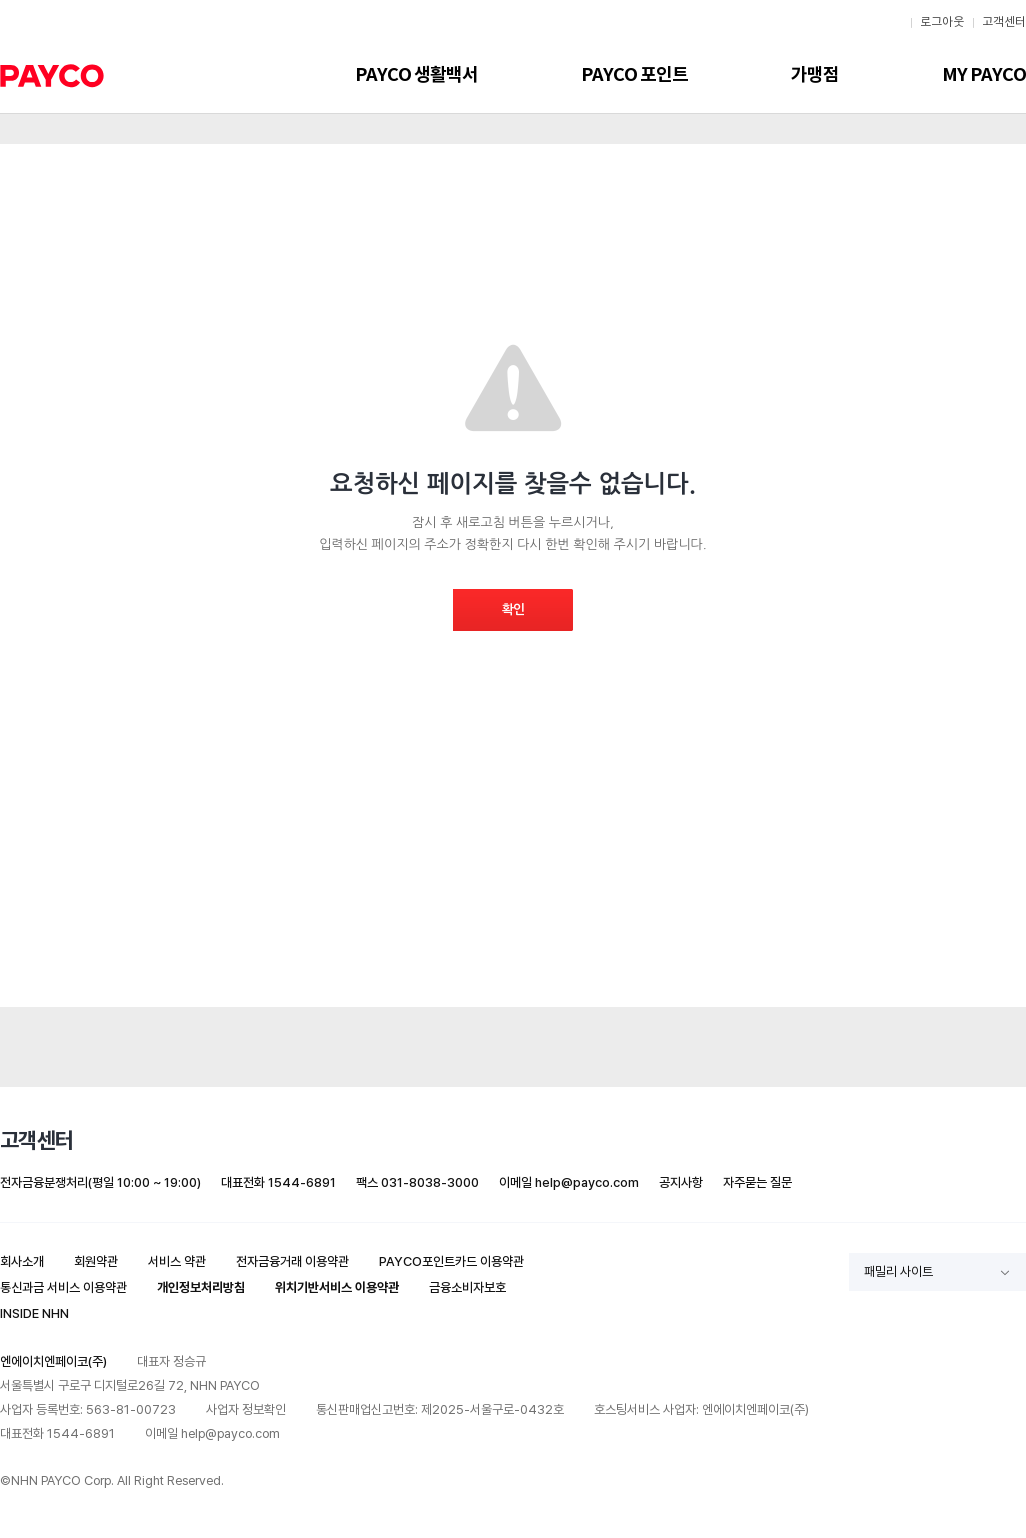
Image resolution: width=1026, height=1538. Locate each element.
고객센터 (1004, 22)
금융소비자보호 (467, 1287)
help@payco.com (587, 1182)
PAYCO (52, 76)
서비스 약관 (177, 1261)
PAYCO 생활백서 (416, 75)
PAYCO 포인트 (634, 75)
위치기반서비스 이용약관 (337, 1287)
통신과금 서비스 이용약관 (63, 1287)
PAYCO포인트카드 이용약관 (451, 1261)
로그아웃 (942, 22)
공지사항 (681, 1182)
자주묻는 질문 (757, 1182)
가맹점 (815, 75)
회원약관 (96, 1261)
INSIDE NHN (34, 1313)
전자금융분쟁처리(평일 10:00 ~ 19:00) (100, 1182)
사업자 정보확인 (246, 1409)
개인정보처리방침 (201, 1287)
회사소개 (22, 1261)
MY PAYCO (984, 75)
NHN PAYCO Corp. (62, 1480)
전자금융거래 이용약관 (292, 1261)
